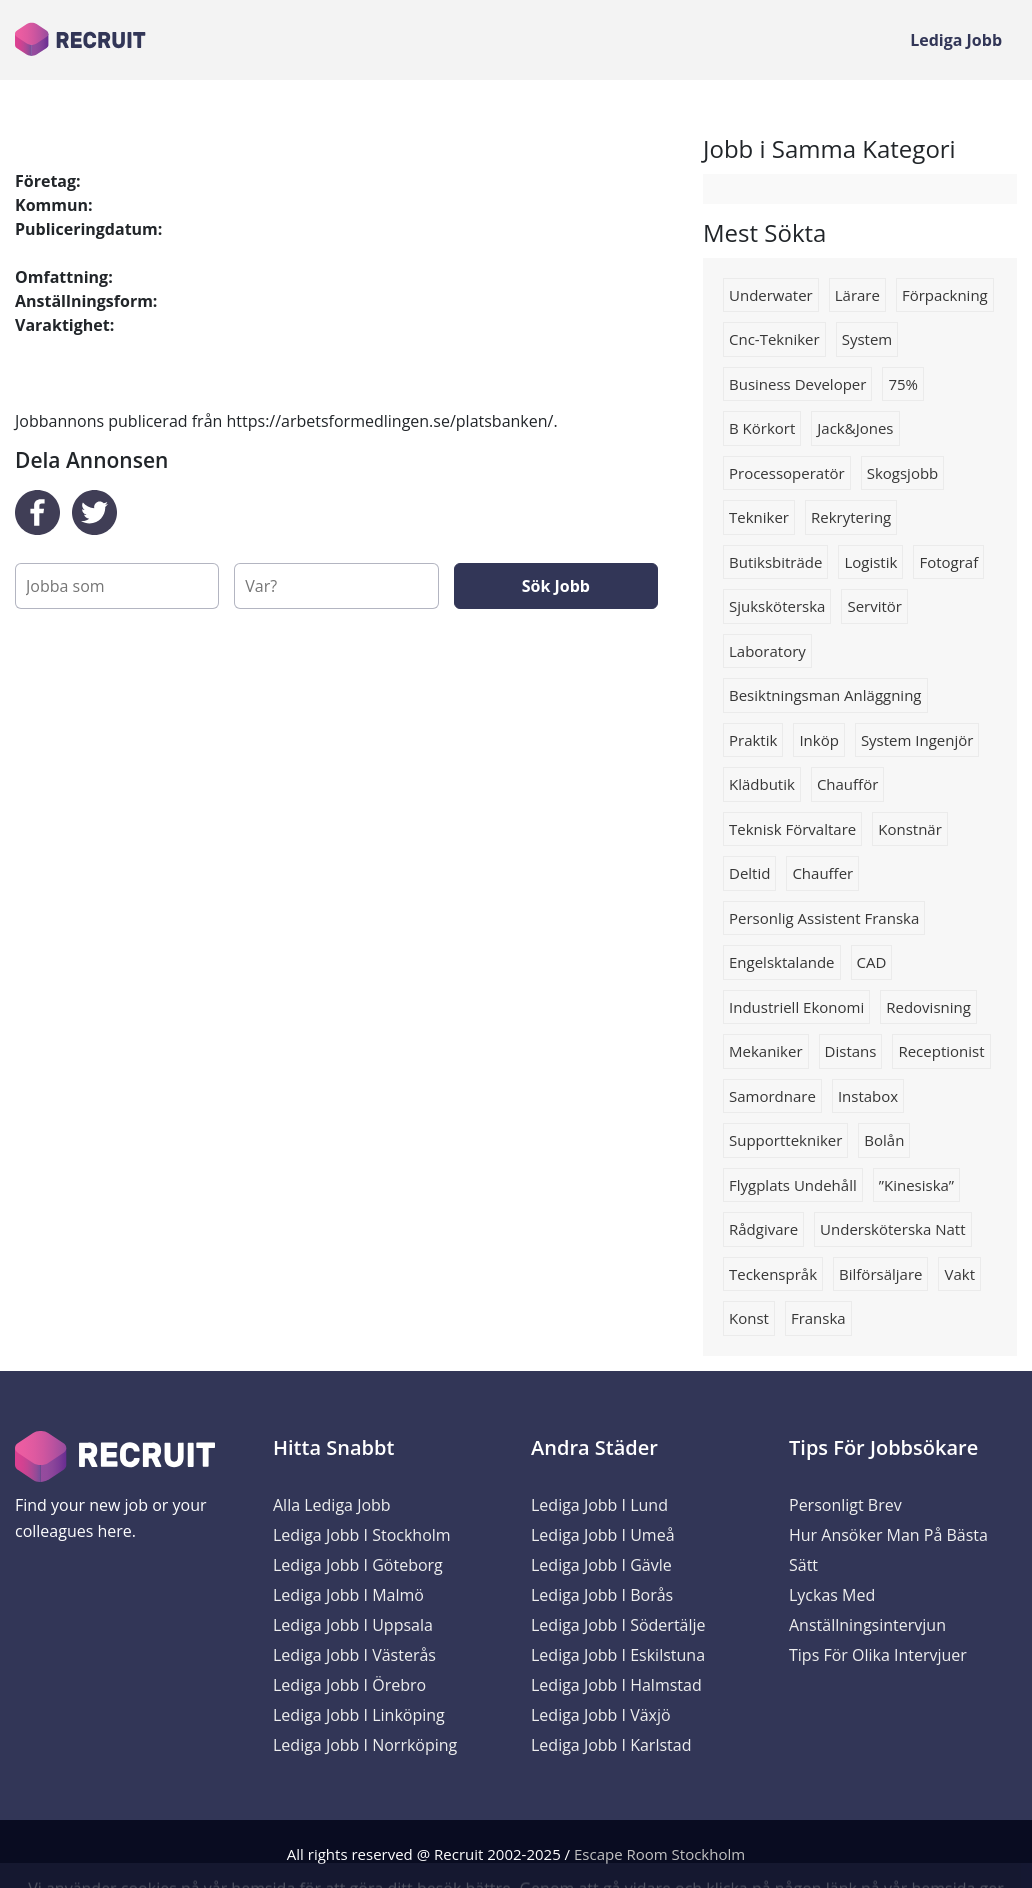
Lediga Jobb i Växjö (601, 1715)
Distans (851, 1051)
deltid (749, 873)
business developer (797, 384)
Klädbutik (762, 784)
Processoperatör (787, 473)
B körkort (762, 428)
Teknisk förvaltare (792, 829)
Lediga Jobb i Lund (599, 1505)
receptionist (941, 1051)
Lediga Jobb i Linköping (359, 1715)
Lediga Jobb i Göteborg (358, 1565)
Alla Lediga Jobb (332, 1505)
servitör (874, 606)
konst (749, 1318)
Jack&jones (855, 428)
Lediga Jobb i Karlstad (611, 1745)
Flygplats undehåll (793, 1185)
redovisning (928, 1007)
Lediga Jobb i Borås (602, 1595)
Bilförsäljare (880, 1274)
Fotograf (948, 562)
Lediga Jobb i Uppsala (353, 1625)
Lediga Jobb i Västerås (354, 1655)
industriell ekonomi (796, 1007)
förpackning (945, 295)
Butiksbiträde (775, 562)
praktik (753, 740)
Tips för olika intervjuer (878, 1655)
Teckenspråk (773, 1274)
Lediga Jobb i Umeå (603, 1535)
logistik (870, 562)
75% (903, 384)
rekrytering (851, 517)
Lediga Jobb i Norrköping (365, 1745)
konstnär (910, 829)
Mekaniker (766, 1051)
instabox (868, 1096)
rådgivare (763, 1229)
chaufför (847, 784)
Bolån (884, 1140)
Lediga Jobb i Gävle (601, 1565)
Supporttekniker (785, 1140)
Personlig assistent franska (824, 918)
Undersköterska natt (892, 1229)
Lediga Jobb (956, 40)
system (867, 339)
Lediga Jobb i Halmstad (616, 1685)
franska (818, 1318)
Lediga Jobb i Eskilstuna (618, 1655)
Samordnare (772, 1096)
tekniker (759, 517)
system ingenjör (917, 740)
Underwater (771, 295)
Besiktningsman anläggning (825, 695)
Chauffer (822, 873)
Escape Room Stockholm (659, 1854)
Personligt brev (845, 1505)
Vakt (959, 1274)
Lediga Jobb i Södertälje (618, 1625)
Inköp (818, 740)
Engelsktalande (782, 962)
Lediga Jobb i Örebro (349, 1685)
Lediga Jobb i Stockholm (362, 1535)
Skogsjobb (903, 473)
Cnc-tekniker (774, 339)
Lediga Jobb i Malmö (348, 1595)
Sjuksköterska (777, 606)
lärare (857, 295)
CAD (872, 962)
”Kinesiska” (916, 1185)
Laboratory (767, 651)
